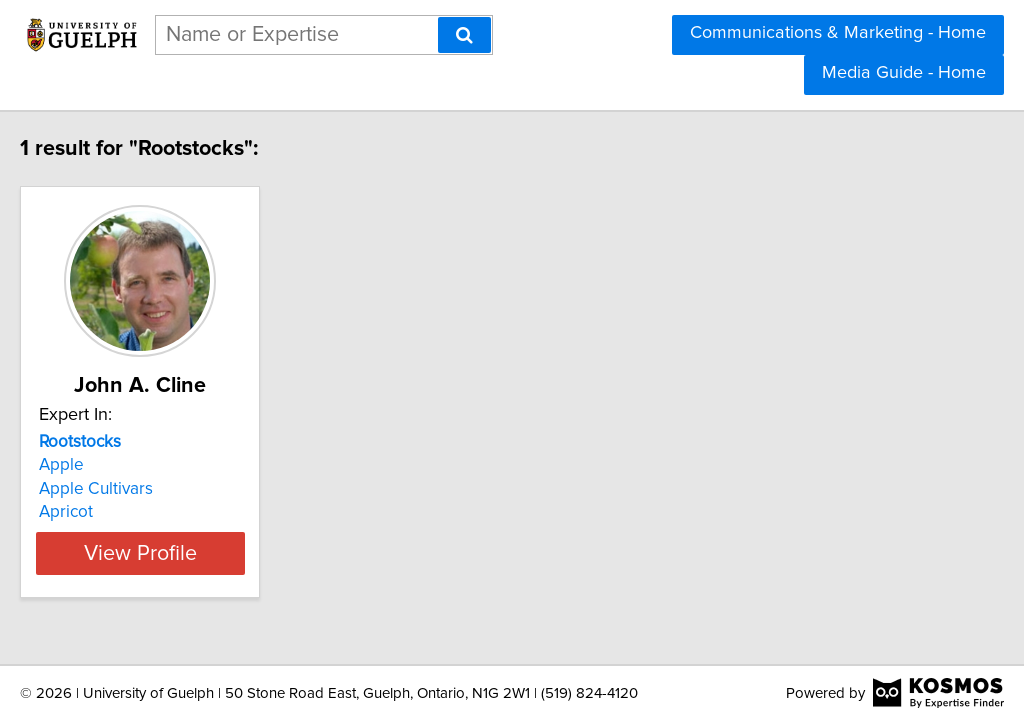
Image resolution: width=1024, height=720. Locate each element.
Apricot (108, 512)
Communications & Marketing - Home (838, 33)
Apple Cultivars (138, 489)
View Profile (207, 553)
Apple (103, 465)
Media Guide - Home (904, 73)
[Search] (464, 35)
